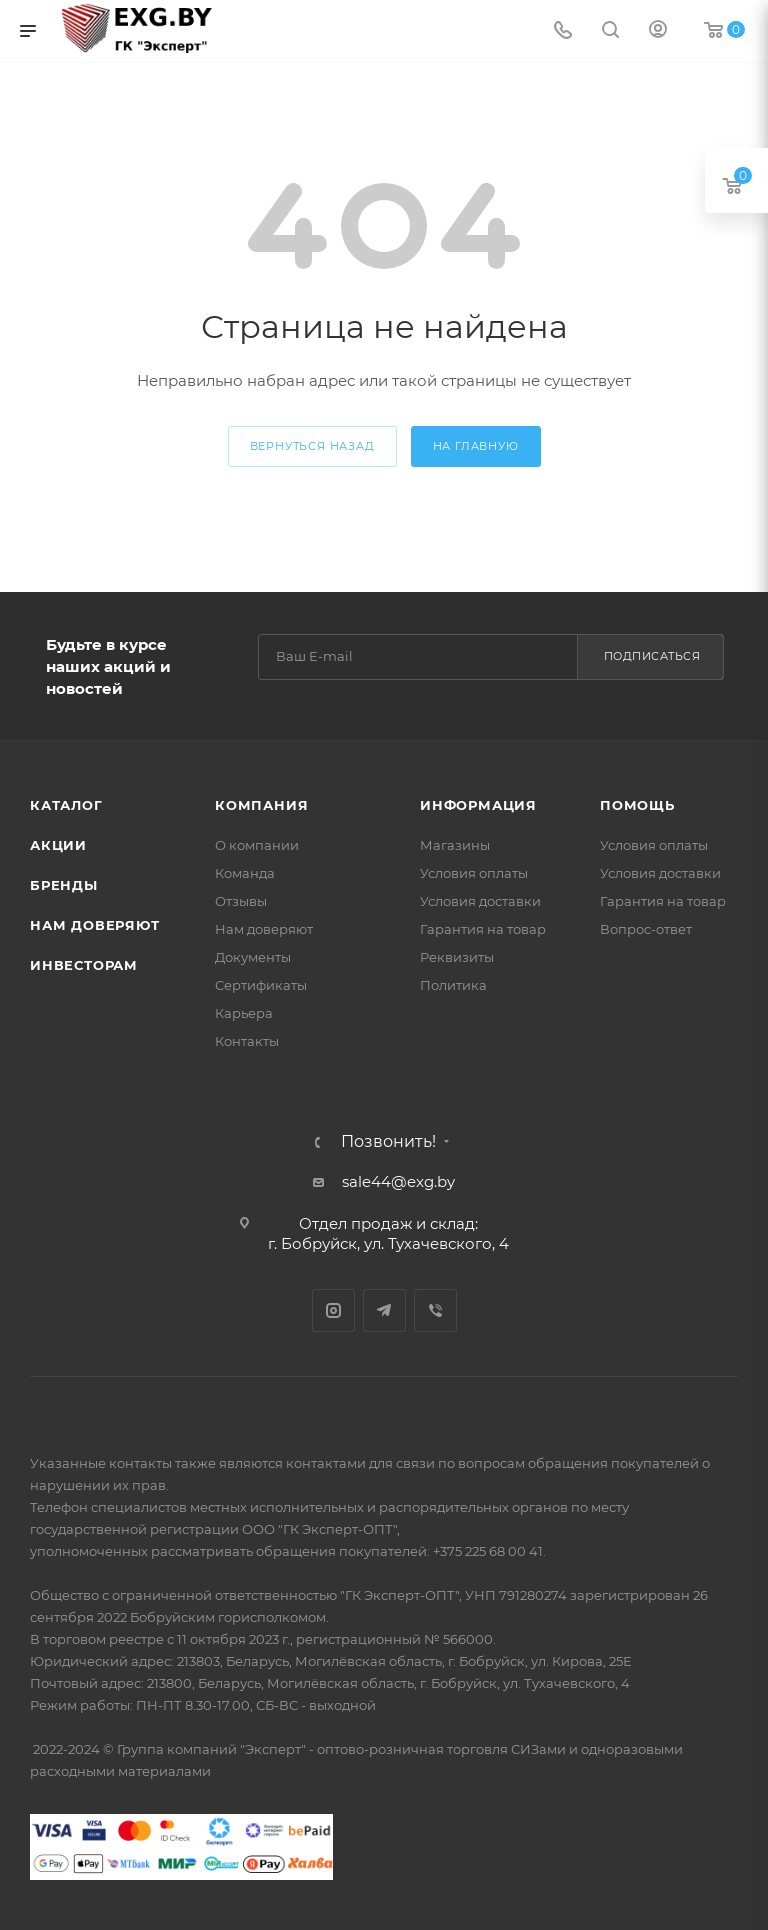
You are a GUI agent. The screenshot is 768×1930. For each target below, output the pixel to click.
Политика (453, 985)
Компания (261, 805)
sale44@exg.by (398, 1181)
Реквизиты (457, 957)
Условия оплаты (474, 873)
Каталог (66, 805)
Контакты (247, 1041)
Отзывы (241, 901)
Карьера (244, 1013)
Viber (435, 1310)
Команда (245, 873)
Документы (253, 957)
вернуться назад (312, 446)
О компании (257, 845)
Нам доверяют (95, 925)
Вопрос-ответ (646, 929)
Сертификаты (261, 985)
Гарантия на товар (483, 929)
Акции (58, 845)
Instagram (333, 1310)
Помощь (637, 805)
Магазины (455, 845)
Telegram (384, 1310)
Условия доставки (480, 901)
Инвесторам (84, 965)
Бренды (64, 885)
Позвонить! (388, 1142)
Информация (478, 805)
